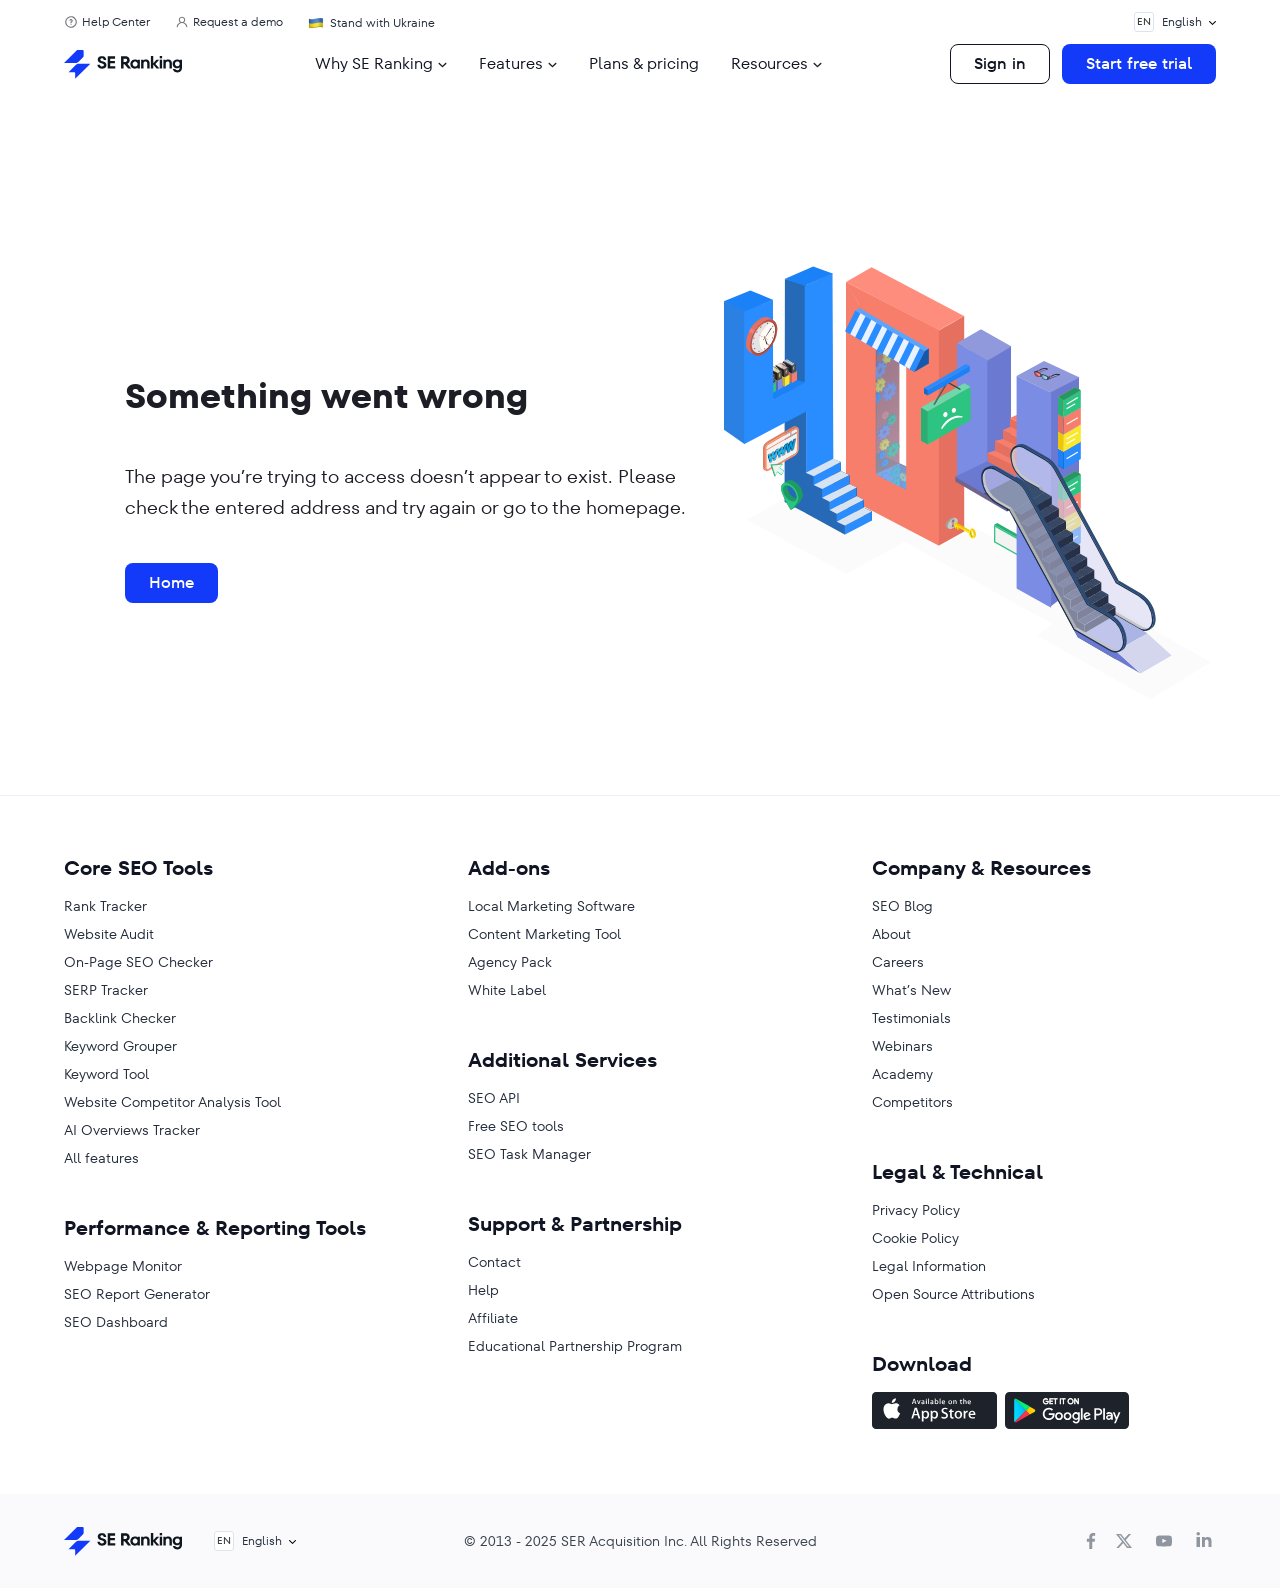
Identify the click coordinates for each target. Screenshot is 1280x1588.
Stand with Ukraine (382, 22)
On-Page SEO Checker (138, 962)
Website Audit (109, 934)
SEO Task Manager (529, 1154)
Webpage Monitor (123, 1266)
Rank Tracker (105, 906)
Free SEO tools (516, 1126)
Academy (902, 1074)
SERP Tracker (106, 990)
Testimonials (911, 1018)
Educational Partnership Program (575, 1346)
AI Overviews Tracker (132, 1130)
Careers (898, 962)
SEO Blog (902, 906)
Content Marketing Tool (544, 934)
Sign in (1000, 63)
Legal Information (929, 1266)
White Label (507, 990)
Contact (494, 1262)
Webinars (902, 1046)
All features (101, 1158)
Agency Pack (510, 962)
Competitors (912, 1102)
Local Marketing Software (551, 906)
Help (483, 1290)
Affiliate (493, 1318)
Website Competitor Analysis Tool (172, 1102)
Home (171, 582)
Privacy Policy (916, 1210)
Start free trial (1139, 63)
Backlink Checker (120, 1018)
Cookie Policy (915, 1238)
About (891, 934)
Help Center (116, 22)
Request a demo (238, 22)
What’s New (911, 990)
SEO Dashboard (116, 1322)
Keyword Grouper (120, 1046)
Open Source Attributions (953, 1294)
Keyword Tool (106, 1074)
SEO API (494, 1098)
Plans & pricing (644, 63)
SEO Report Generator (137, 1294)
